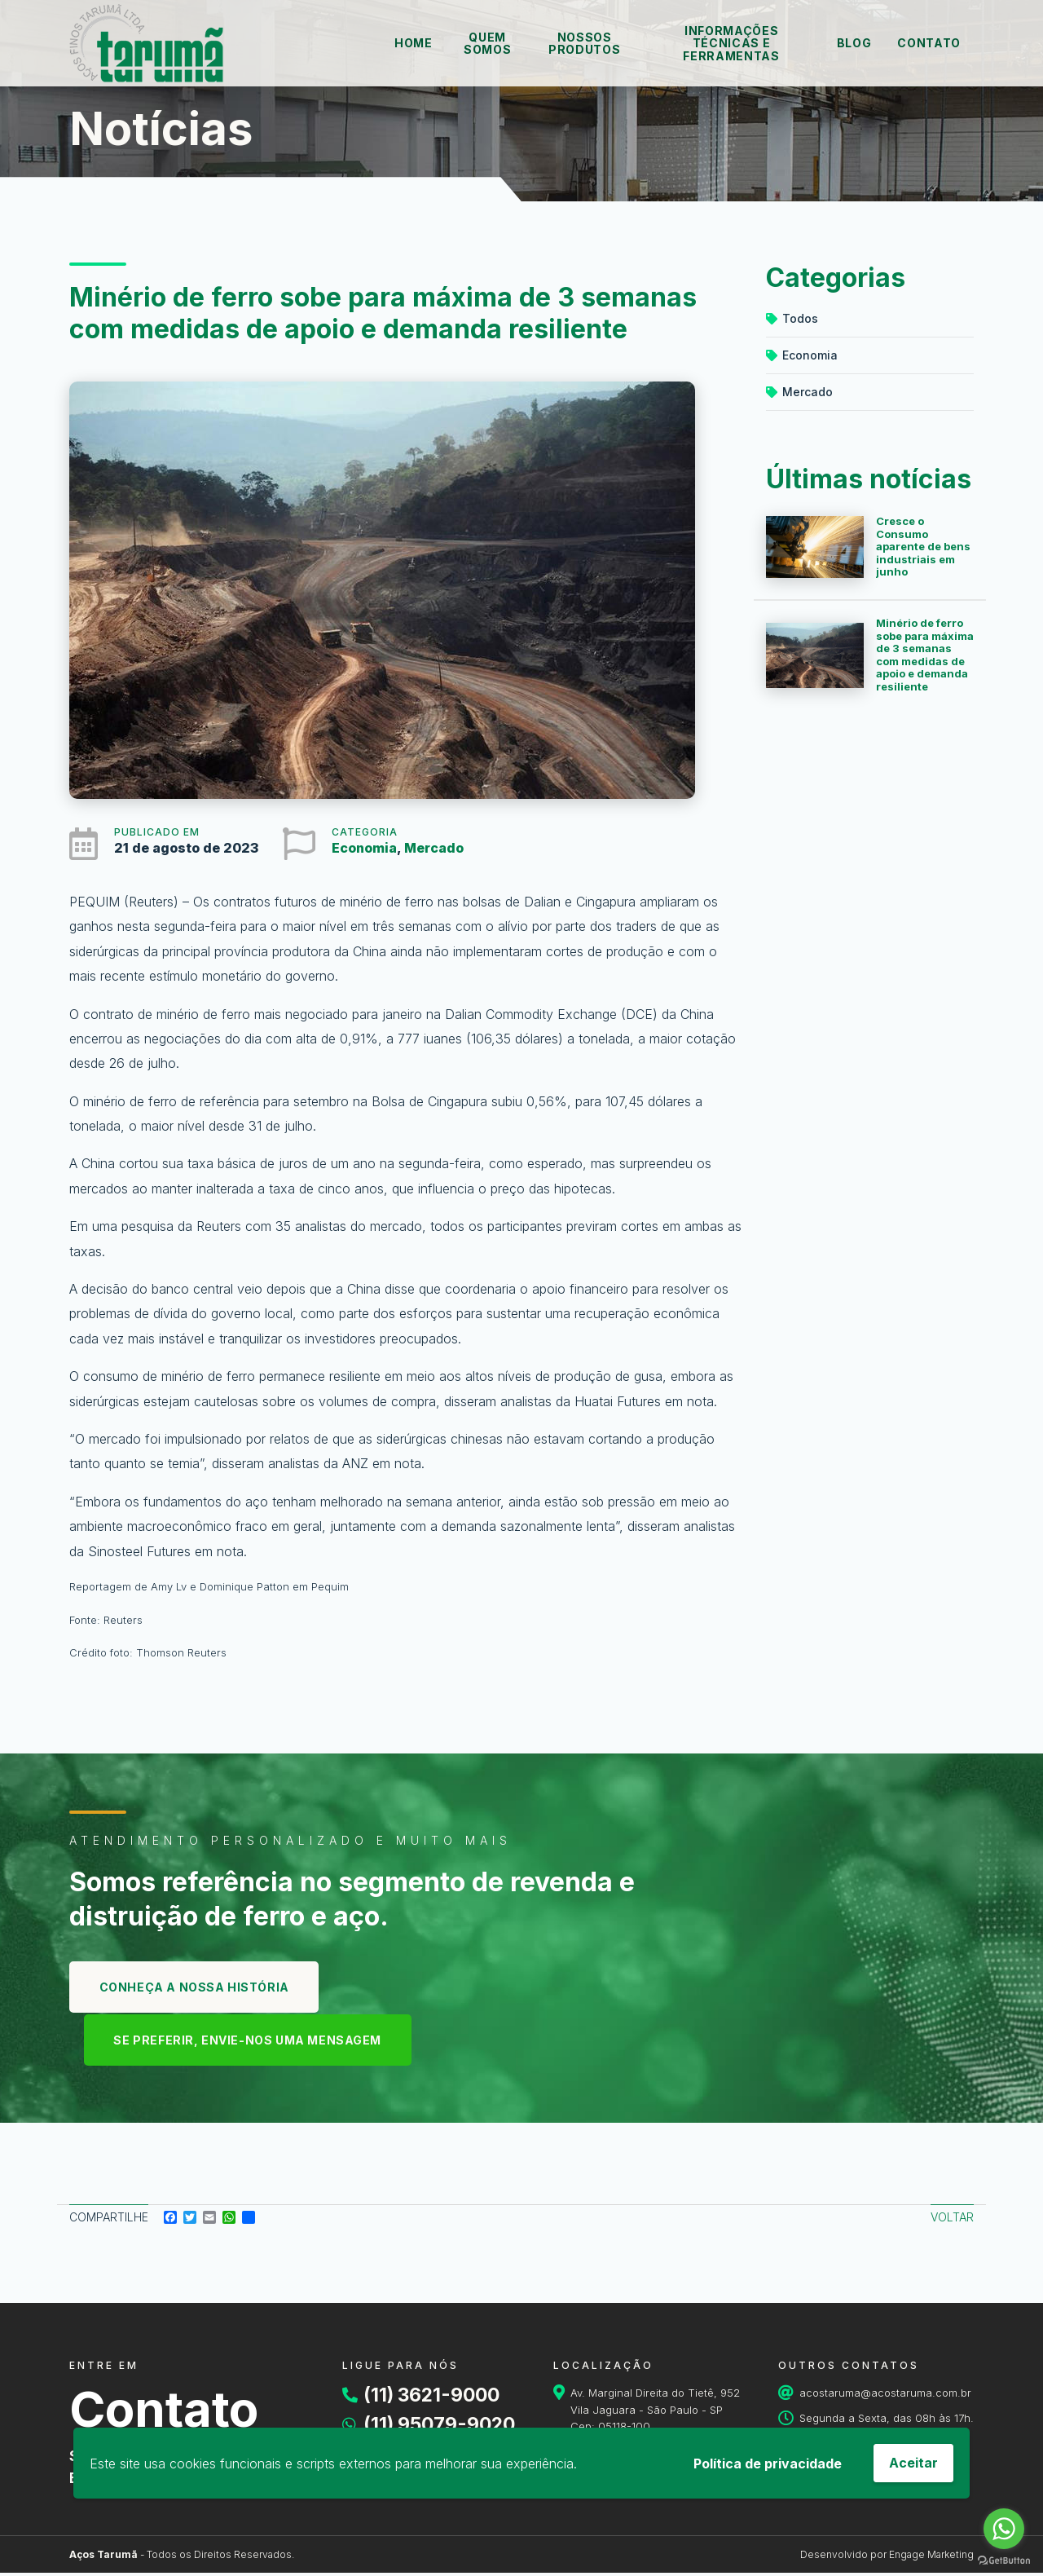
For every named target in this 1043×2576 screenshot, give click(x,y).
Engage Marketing (931, 2558)
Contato (929, 43)
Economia (364, 848)
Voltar (952, 2220)
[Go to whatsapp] (1004, 2528)
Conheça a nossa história (197, 1988)
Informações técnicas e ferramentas (731, 43)
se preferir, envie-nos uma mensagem (252, 2042)
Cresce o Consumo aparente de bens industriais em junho (923, 546)
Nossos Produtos (584, 43)
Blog (854, 43)
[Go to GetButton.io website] (1004, 2560)
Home (413, 43)
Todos (792, 318)
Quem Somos (487, 43)
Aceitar (913, 2463)
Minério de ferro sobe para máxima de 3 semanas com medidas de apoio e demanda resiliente (925, 654)
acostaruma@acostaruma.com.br (885, 2395)
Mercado (434, 848)
